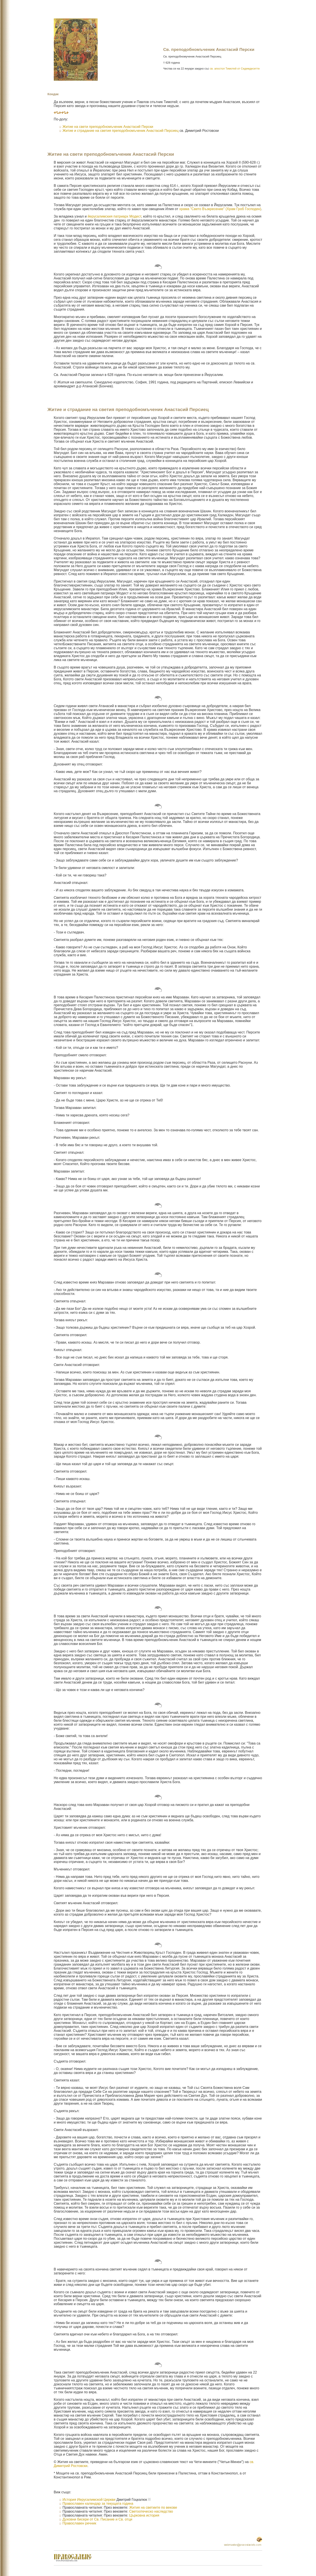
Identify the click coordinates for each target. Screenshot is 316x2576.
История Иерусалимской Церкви (89, 2499)
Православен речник (79, 2523)
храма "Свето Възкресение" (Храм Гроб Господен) (220, 209)
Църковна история (144, 2515)
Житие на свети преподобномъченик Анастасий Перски (108, 127)
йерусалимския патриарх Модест (114, 216)
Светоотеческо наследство (151, 2511)
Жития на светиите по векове (153, 2507)
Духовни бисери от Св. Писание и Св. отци (97, 2519)
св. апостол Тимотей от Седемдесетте (235, 68)
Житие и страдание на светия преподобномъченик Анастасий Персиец (121, 130)
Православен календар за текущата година (98, 2503)
